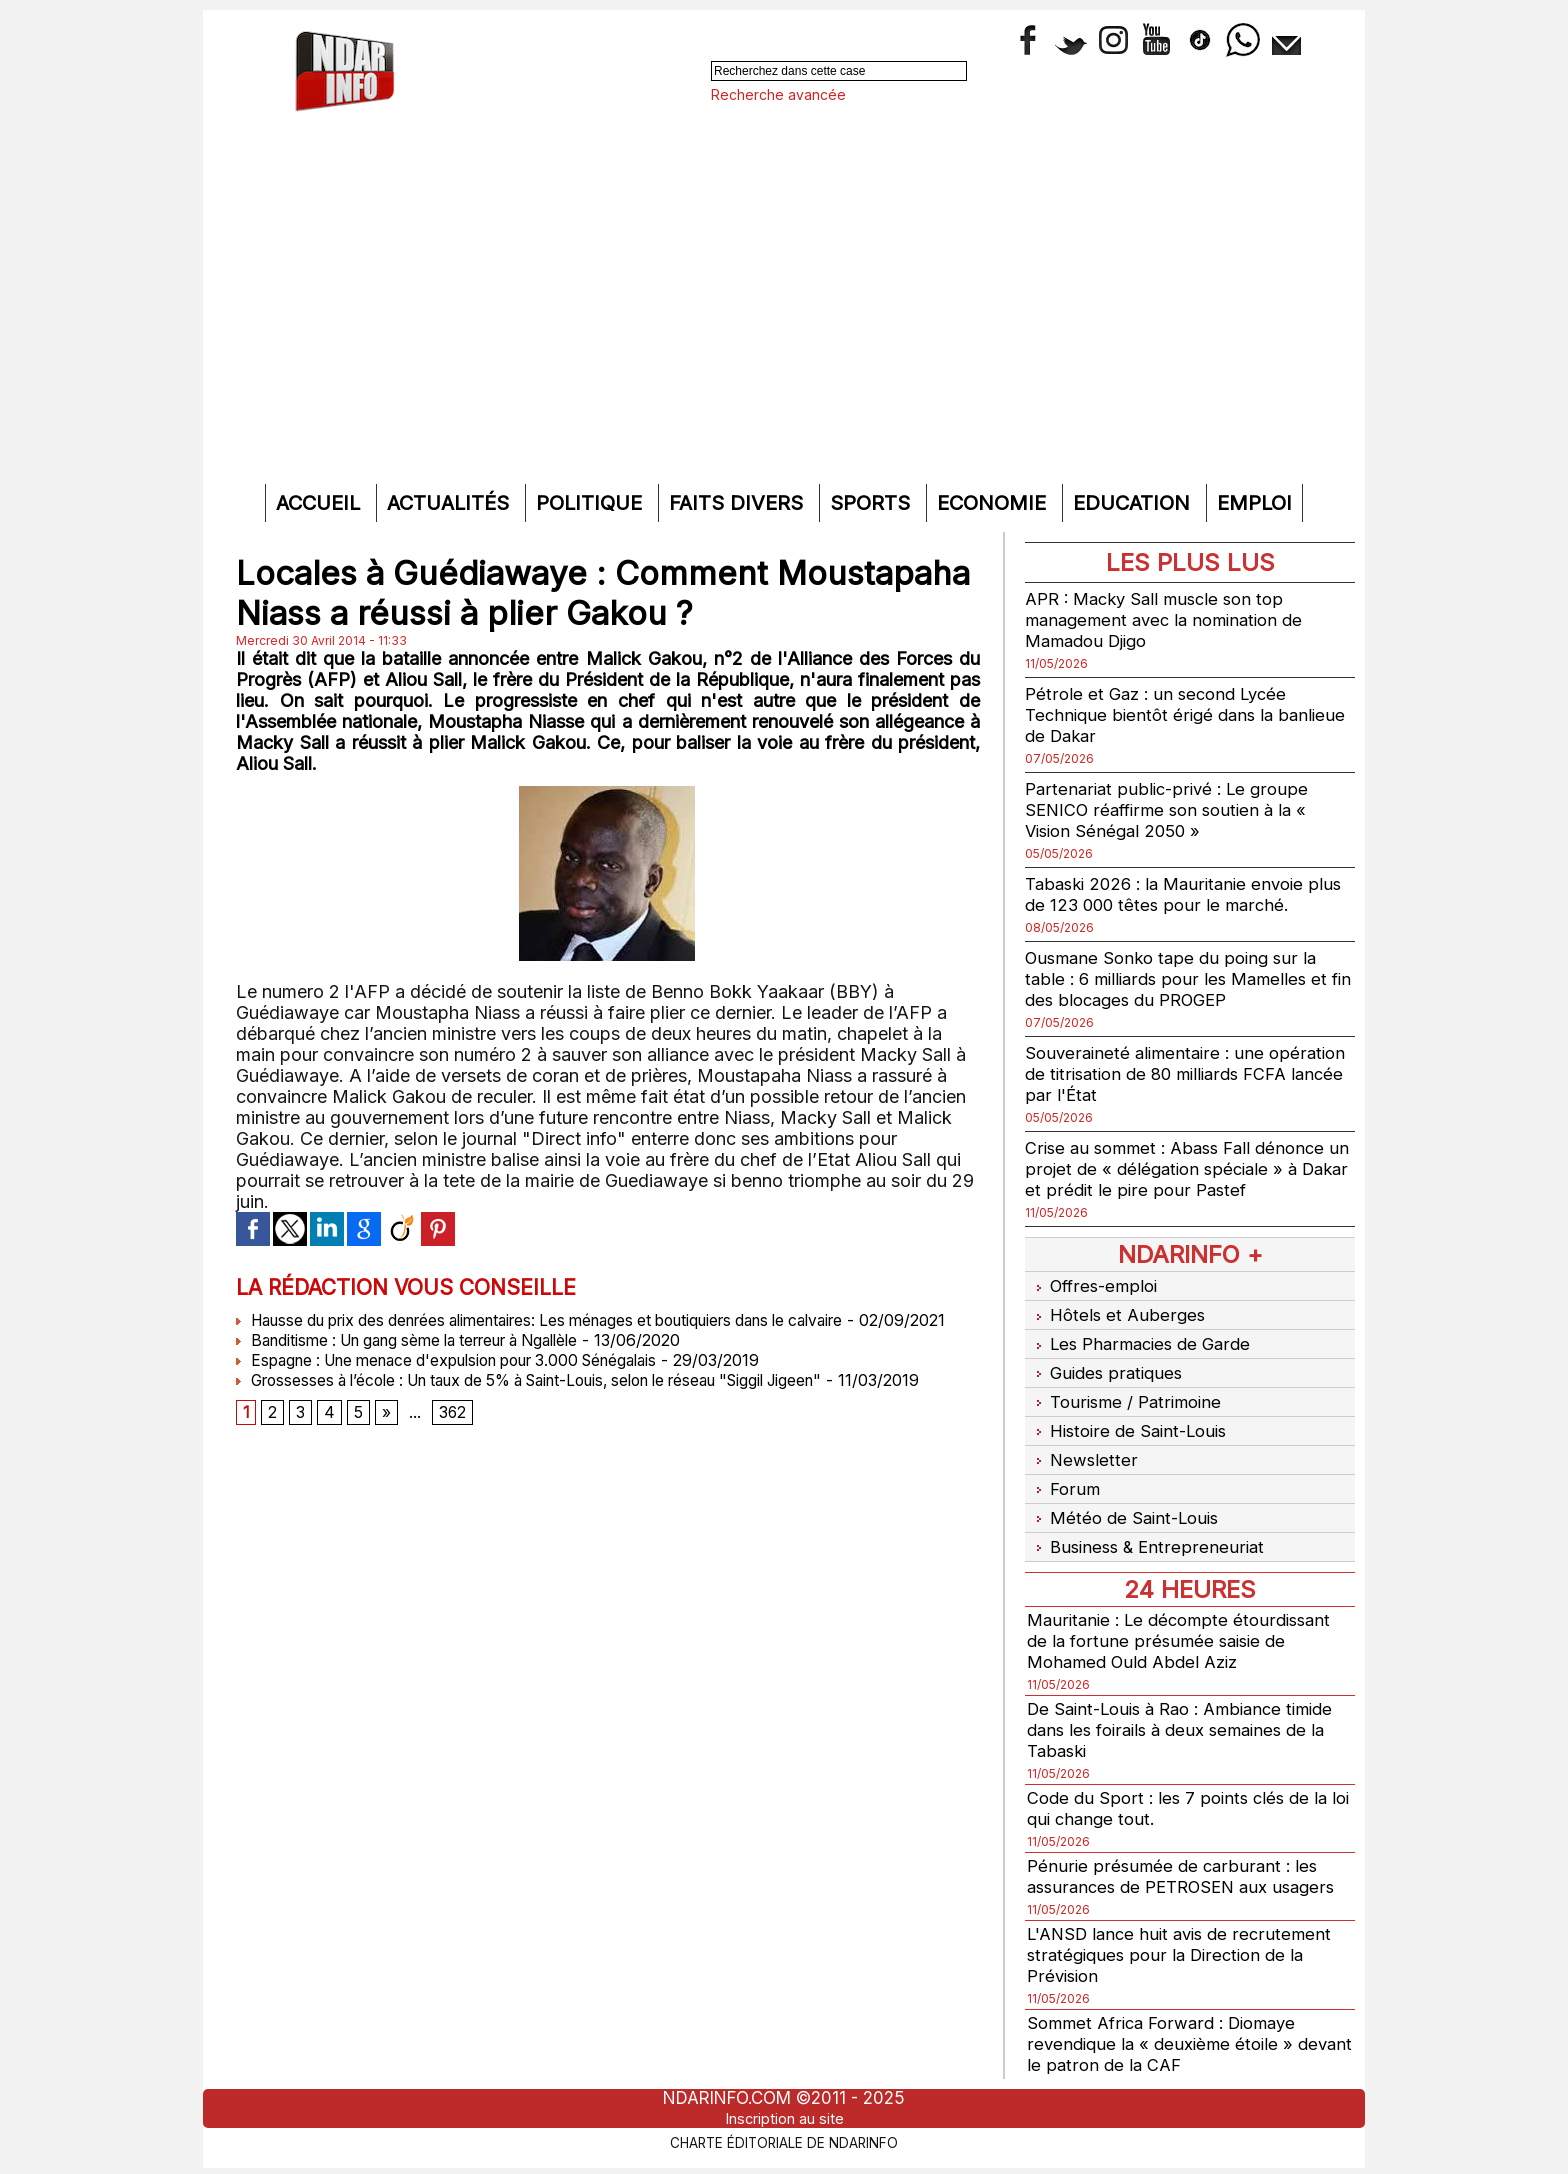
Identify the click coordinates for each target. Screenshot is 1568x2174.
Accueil (321, 503)
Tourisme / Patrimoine (1127, 1388)
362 (454, 1434)
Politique (592, 503)
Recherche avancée (778, 94)
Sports (873, 503)
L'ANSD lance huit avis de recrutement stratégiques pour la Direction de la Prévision (1186, 1924)
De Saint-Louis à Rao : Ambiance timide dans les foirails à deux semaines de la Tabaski (1189, 1699)
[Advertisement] (784, 324)
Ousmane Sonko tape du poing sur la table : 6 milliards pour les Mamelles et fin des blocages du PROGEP (1182, 978)
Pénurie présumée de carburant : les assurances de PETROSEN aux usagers (1189, 1846)
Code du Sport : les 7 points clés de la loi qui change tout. (1183, 1778)
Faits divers (739, 503)
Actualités (451, 503)
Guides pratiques (1107, 1362)
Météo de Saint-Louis (1127, 1492)
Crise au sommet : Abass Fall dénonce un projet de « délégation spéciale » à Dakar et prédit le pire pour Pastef (1183, 1168)
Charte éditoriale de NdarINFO (784, 2141)
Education (1134, 503)
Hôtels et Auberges (1117, 1310)
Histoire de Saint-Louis (1132, 1414)
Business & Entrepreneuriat (1148, 1518)
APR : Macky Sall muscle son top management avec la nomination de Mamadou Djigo (1171, 619)
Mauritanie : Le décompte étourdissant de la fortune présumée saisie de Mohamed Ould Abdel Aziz (1186, 1610)
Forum (1063, 1466)
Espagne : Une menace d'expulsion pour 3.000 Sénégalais (466, 1380)
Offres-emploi (1095, 1284)
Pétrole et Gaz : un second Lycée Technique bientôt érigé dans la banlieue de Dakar (1162, 714)
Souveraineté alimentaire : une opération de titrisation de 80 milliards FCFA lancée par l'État (1180, 1073)
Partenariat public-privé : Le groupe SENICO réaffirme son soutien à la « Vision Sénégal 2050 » (1173, 809)
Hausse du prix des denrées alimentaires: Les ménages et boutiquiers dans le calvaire (567, 1320)
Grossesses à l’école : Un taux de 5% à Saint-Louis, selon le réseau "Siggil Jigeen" (557, 1400)
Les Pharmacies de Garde (1143, 1336)
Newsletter (1082, 1440)
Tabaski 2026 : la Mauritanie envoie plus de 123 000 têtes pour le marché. (1181, 894)
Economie (994, 503)
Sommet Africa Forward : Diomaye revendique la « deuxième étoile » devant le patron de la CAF (1170, 2013)
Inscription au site (784, 2118)
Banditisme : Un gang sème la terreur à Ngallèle (425, 1360)
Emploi (1254, 503)
